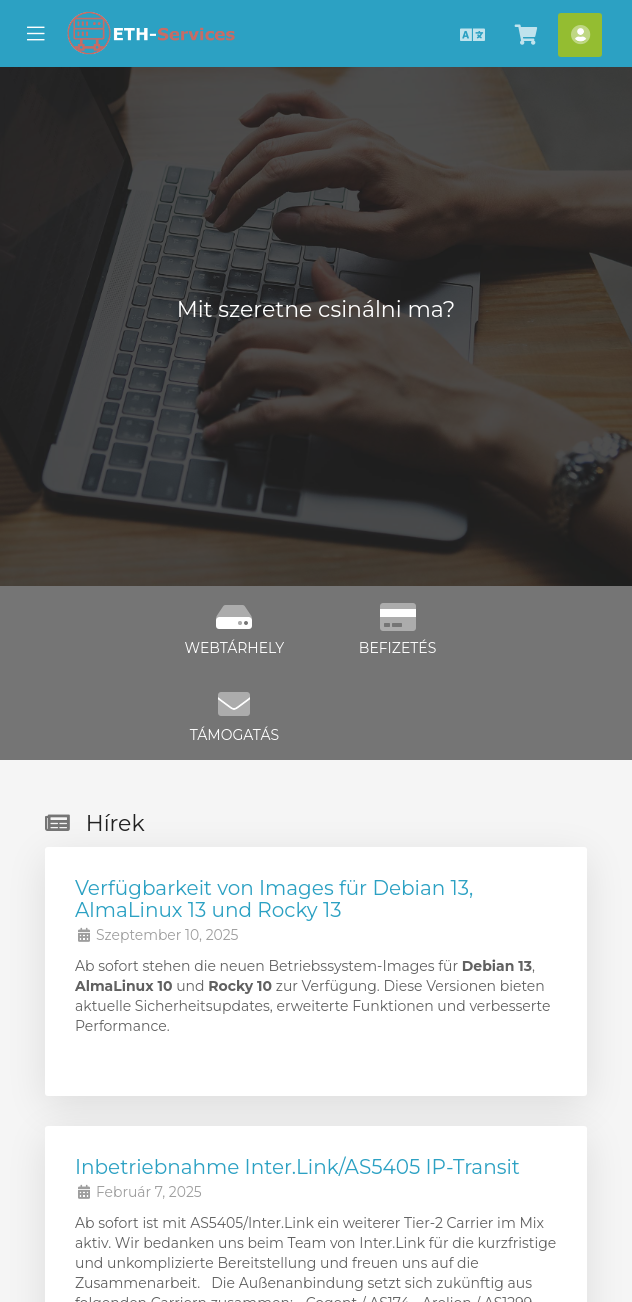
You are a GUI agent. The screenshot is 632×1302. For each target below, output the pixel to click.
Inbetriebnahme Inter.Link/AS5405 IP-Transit (297, 1167)
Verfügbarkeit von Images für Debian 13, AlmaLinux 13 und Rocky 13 (274, 899)
